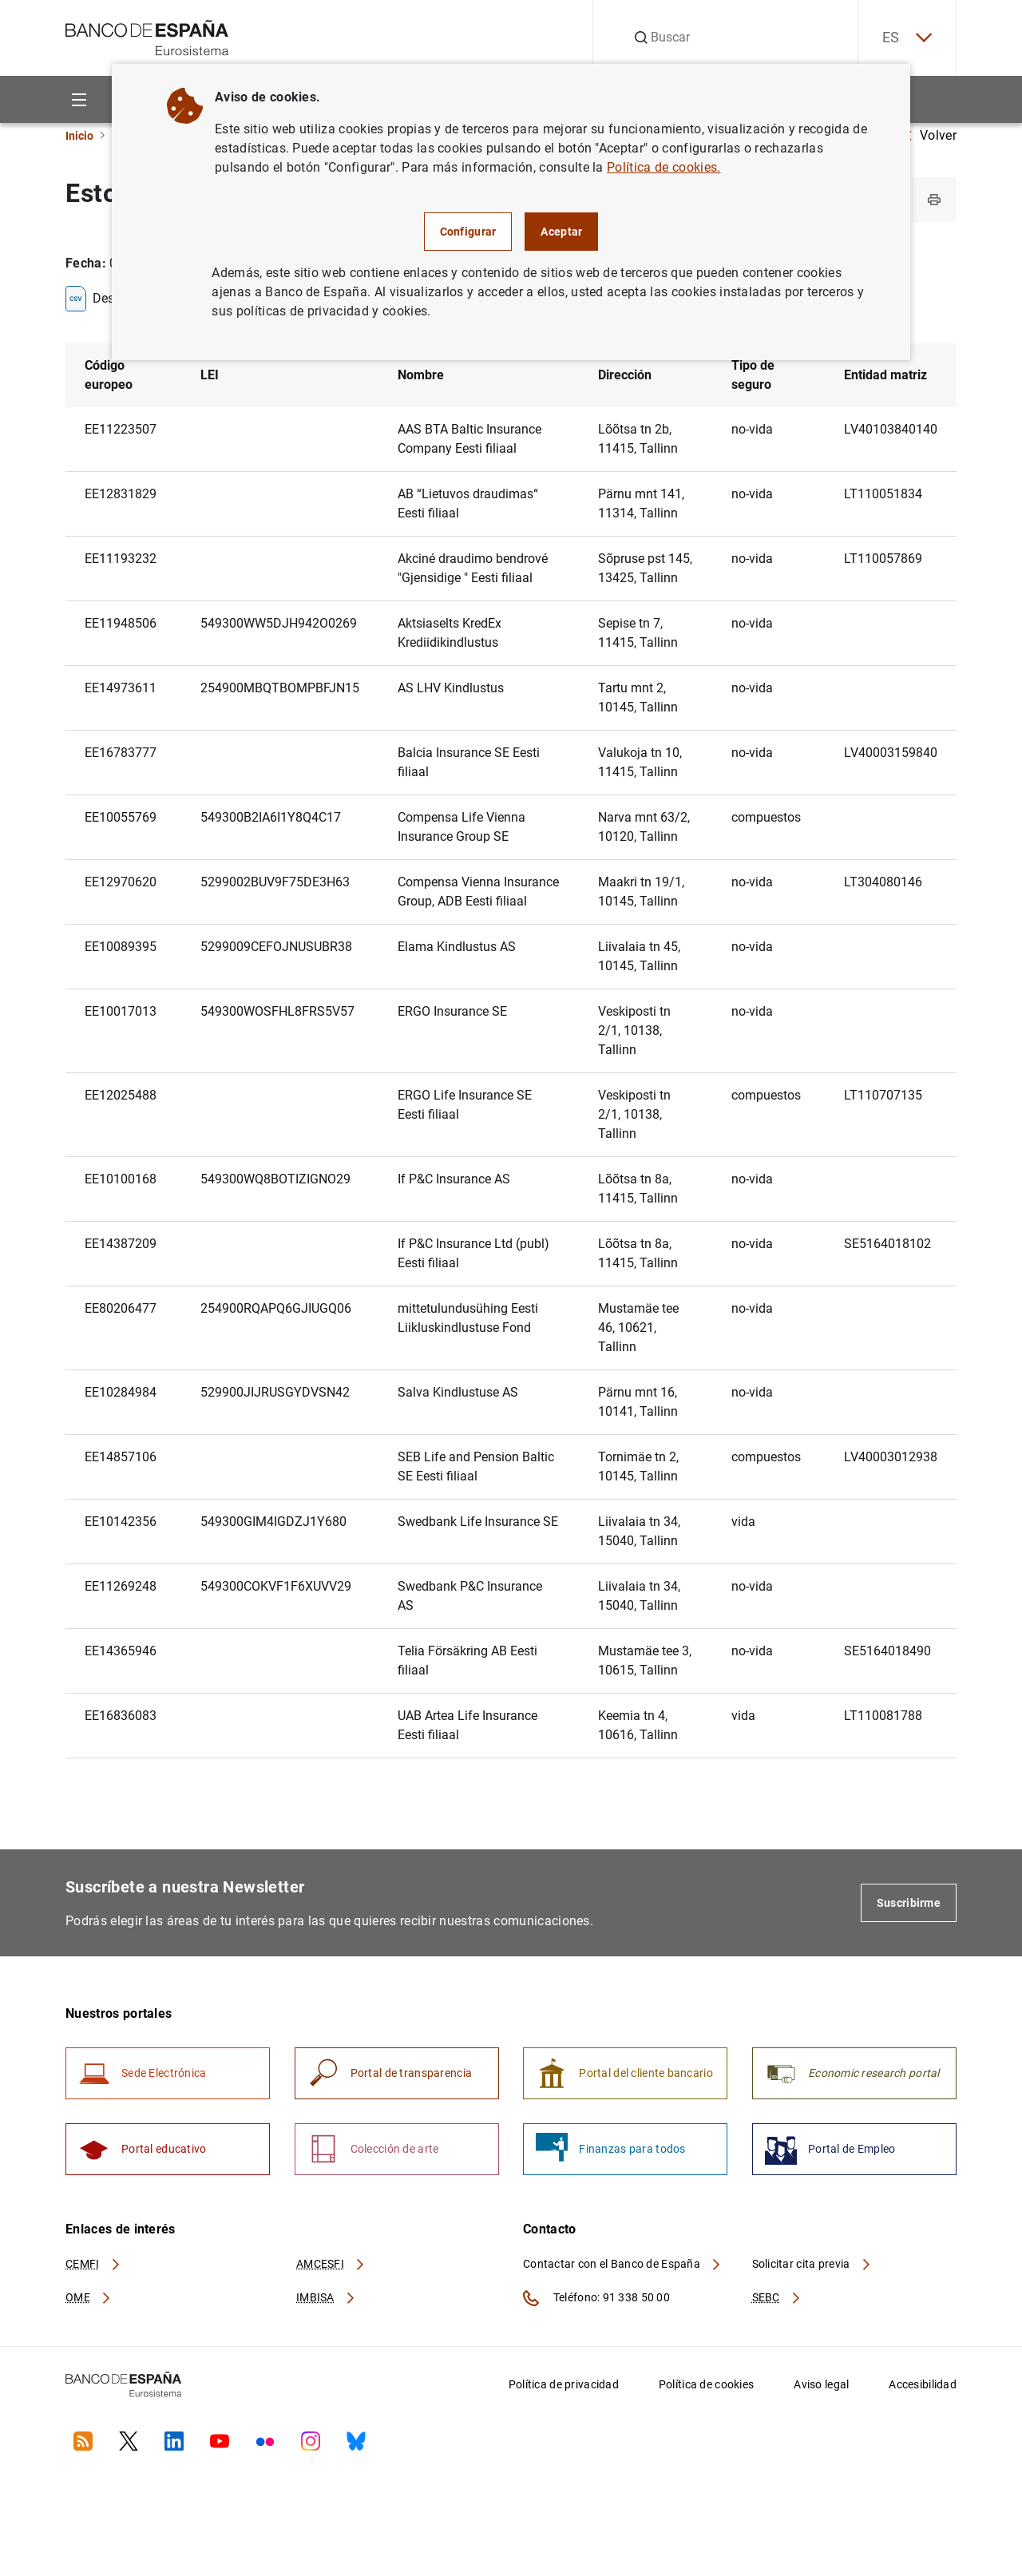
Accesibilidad (923, 2384)
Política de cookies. (663, 167)
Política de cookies (706, 2384)
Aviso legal (821, 2384)
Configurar (468, 231)
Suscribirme (909, 1902)
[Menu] (78, 99)
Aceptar (561, 231)
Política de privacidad (564, 2384)
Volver (930, 135)
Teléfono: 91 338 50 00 (596, 2298)
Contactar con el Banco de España (623, 2263)
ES (907, 38)
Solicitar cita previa (812, 2263)
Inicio (79, 135)
